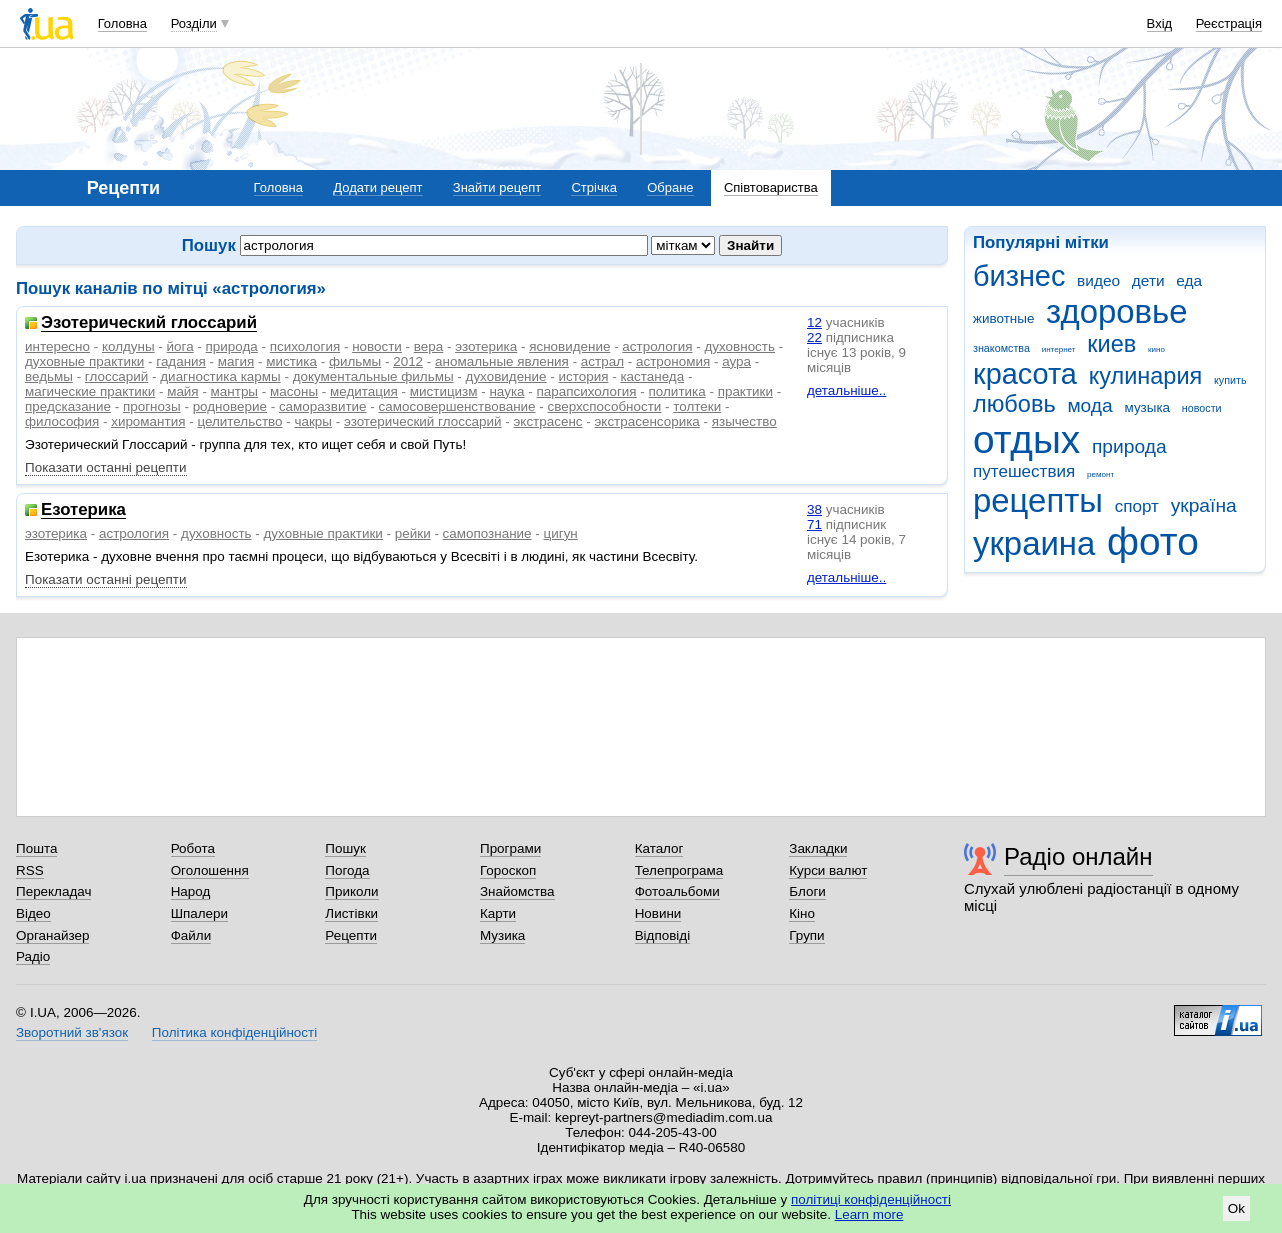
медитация (364, 391)
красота (1025, 374)
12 (814, 322)
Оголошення (210, 870)
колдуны (128, 346)
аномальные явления (502, 361)
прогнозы (152, 406)
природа (1129, 446)
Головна (122, 23)
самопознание (487, 533)
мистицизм (444, 391)
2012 (408, 361)
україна (1204, 505)
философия (62, 421)
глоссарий (116, 376)
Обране (670, 187)
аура (736, 361)
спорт (1137, 506)
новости (1202, 408)
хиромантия (148, 421)
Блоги (807, 891)
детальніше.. (846, 390)
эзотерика (486, 346)
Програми (510, 848)
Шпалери (199, 913)
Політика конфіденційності (234, 1032)
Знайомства (517, 891)
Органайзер (52, 935)
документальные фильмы (373, 376)
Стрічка (593, 187)
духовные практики (84, 361)
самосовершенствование (456, 406)
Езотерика (83, 510)
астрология (657, 346)
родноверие (230, 406)
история (583, 376)
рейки (413, 533)
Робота (193, 848)
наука (506, 391)
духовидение (506, 376)
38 (814, 509)
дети (1148, 280)
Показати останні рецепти (106, 467)
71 (814, 524)
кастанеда (652, 376)
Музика (502, 935)
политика (677, 391)
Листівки (351, 913)
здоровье (1116, 311)
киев (1111, 344)
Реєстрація (1229, 23)
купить (1230, 380)
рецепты (1038, 500)
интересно (57, 346)
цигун (561, 533)
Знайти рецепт (497, 187)
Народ (191, 891)
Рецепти (351, 935)
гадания (181, 361)
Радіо (33, 956)
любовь (1014, 404)
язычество (744, 421)
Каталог (659, 848)
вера (428, 346)
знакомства (1001, 348)
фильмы (355, 361)
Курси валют (828, 870)
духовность (739, 346)
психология (305, 346)
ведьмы (49, 376)
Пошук (345, 848)
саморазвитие (323, 406)
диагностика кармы (220, 376)
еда (1189, 280)
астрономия (673, 361)
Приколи (351, 891)
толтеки (697, 406)
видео (1098, 280)
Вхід (1160, 23)
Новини (658, 913)
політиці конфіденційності (871, 1199)
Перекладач (53, 891)
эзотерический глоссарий (423, 421)
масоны (294, 391)
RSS (30, 870)
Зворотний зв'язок (72, 1032)
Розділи (194, 23)
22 (814, 337)
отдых (1026, 439)
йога (180, 346)
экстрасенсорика (647, 421)
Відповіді (663, 935)
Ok (1236, 1208)
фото (1153, 541)
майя (183, 391)
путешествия (1024, 471)
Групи (806, 935)
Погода (347, 870)
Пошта (36, 848)
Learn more (869, 1214)
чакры (313, 421)
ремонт (1100, 474)
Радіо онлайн (1078, 856)
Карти (498, 913)
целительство (239, 421)
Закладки (818, 848)
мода (1089, 405)
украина (1034, 543)
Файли (191, 935)
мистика (291, 361)
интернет (1059, 349)
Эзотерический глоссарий (149, 323)
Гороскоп (508, 870)
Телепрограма (679, 870)
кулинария (1146, 376)
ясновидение (569, 346)
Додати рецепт (377, 187)
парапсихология (587, 391)
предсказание (68, 406)
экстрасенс (548, 421)
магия (236, 361)
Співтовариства (771, 187)
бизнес (1019, 276)
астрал (602, 361)
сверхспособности (605, 406)
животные (1003, 318)
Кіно (802, 913)
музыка (1148, 407)
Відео (33, 913)
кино (1156, 349)
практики (745, 391)
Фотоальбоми (677, 891)
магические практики (90, 391)
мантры (234, 391)
